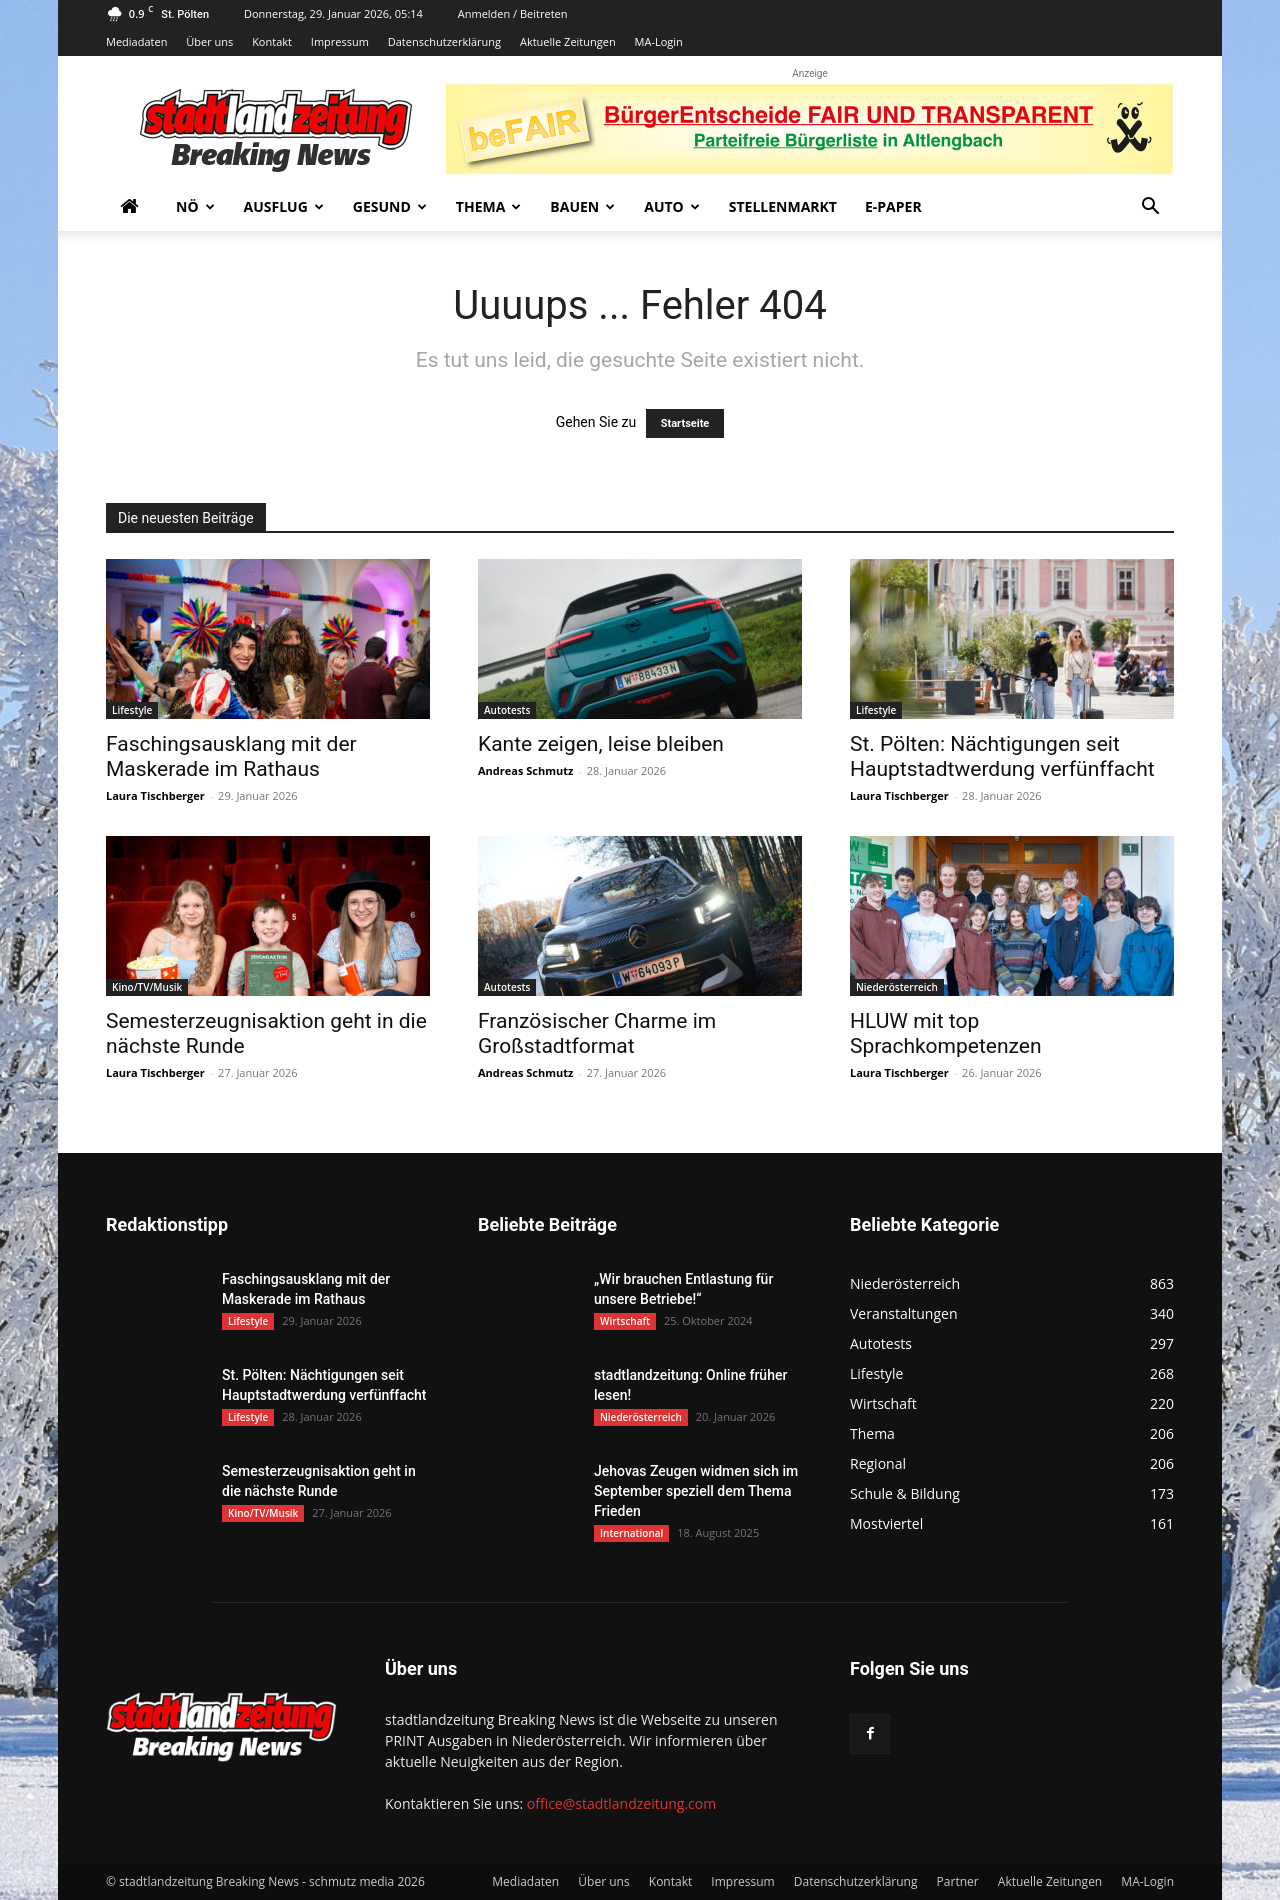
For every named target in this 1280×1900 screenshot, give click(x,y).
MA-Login (659, 41)
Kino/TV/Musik (147, 987)
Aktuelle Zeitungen (568, 41)
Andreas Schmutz (525, 770)
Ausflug (284, 206)
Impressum (340, 41)
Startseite (685, 423)
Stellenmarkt (783, 206)
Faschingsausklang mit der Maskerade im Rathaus (231, 756)
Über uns (209, 41)
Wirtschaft (625, 1321)
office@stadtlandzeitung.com (621, 1803)
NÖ (195, 206)
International (631, 1533)
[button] (1150, 208)
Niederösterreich (897, 987)
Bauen (582, 206)
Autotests (507, 710)
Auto (672, 206)
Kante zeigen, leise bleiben (601, 744)
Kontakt (272, 41)
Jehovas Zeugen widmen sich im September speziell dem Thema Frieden (696, 1491)
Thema (489, 206)
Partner (958, 1881)
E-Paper (893, 206)
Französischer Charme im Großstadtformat (597, 1033)
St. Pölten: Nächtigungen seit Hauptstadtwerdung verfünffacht (1002, 756)
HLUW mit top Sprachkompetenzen (946, 1033)
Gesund (390, 206)
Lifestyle (132, 710)
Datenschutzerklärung (444, 41)
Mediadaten (136, 41)
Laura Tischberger (155, 795)
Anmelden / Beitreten (513, 13)
